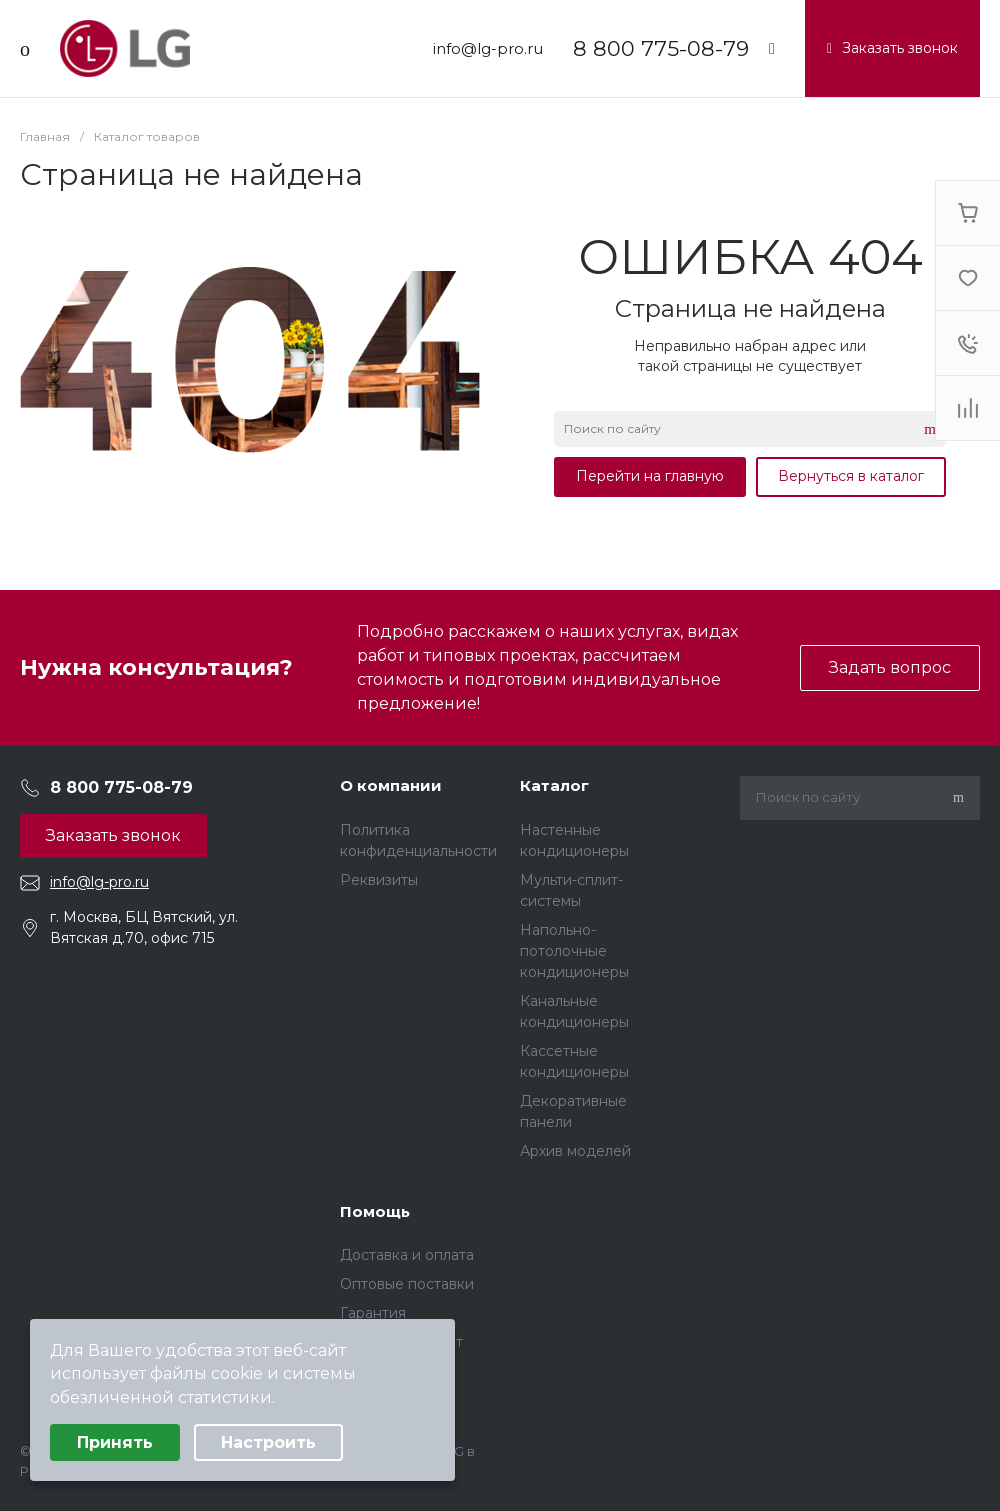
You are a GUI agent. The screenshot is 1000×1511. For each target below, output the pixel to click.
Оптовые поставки (407, 1284)
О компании (391, 785)
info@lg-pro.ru (488, 48)
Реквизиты (379, 880)
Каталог (554, 785)
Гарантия (373, 1313)
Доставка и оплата (407, 1255)
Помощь (375, 1211)
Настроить (268, 1442)
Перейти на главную (650, 476)
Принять (115, 1442)
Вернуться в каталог (851, 476)
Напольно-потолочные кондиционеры (574, 951)
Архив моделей (575, 1151)
